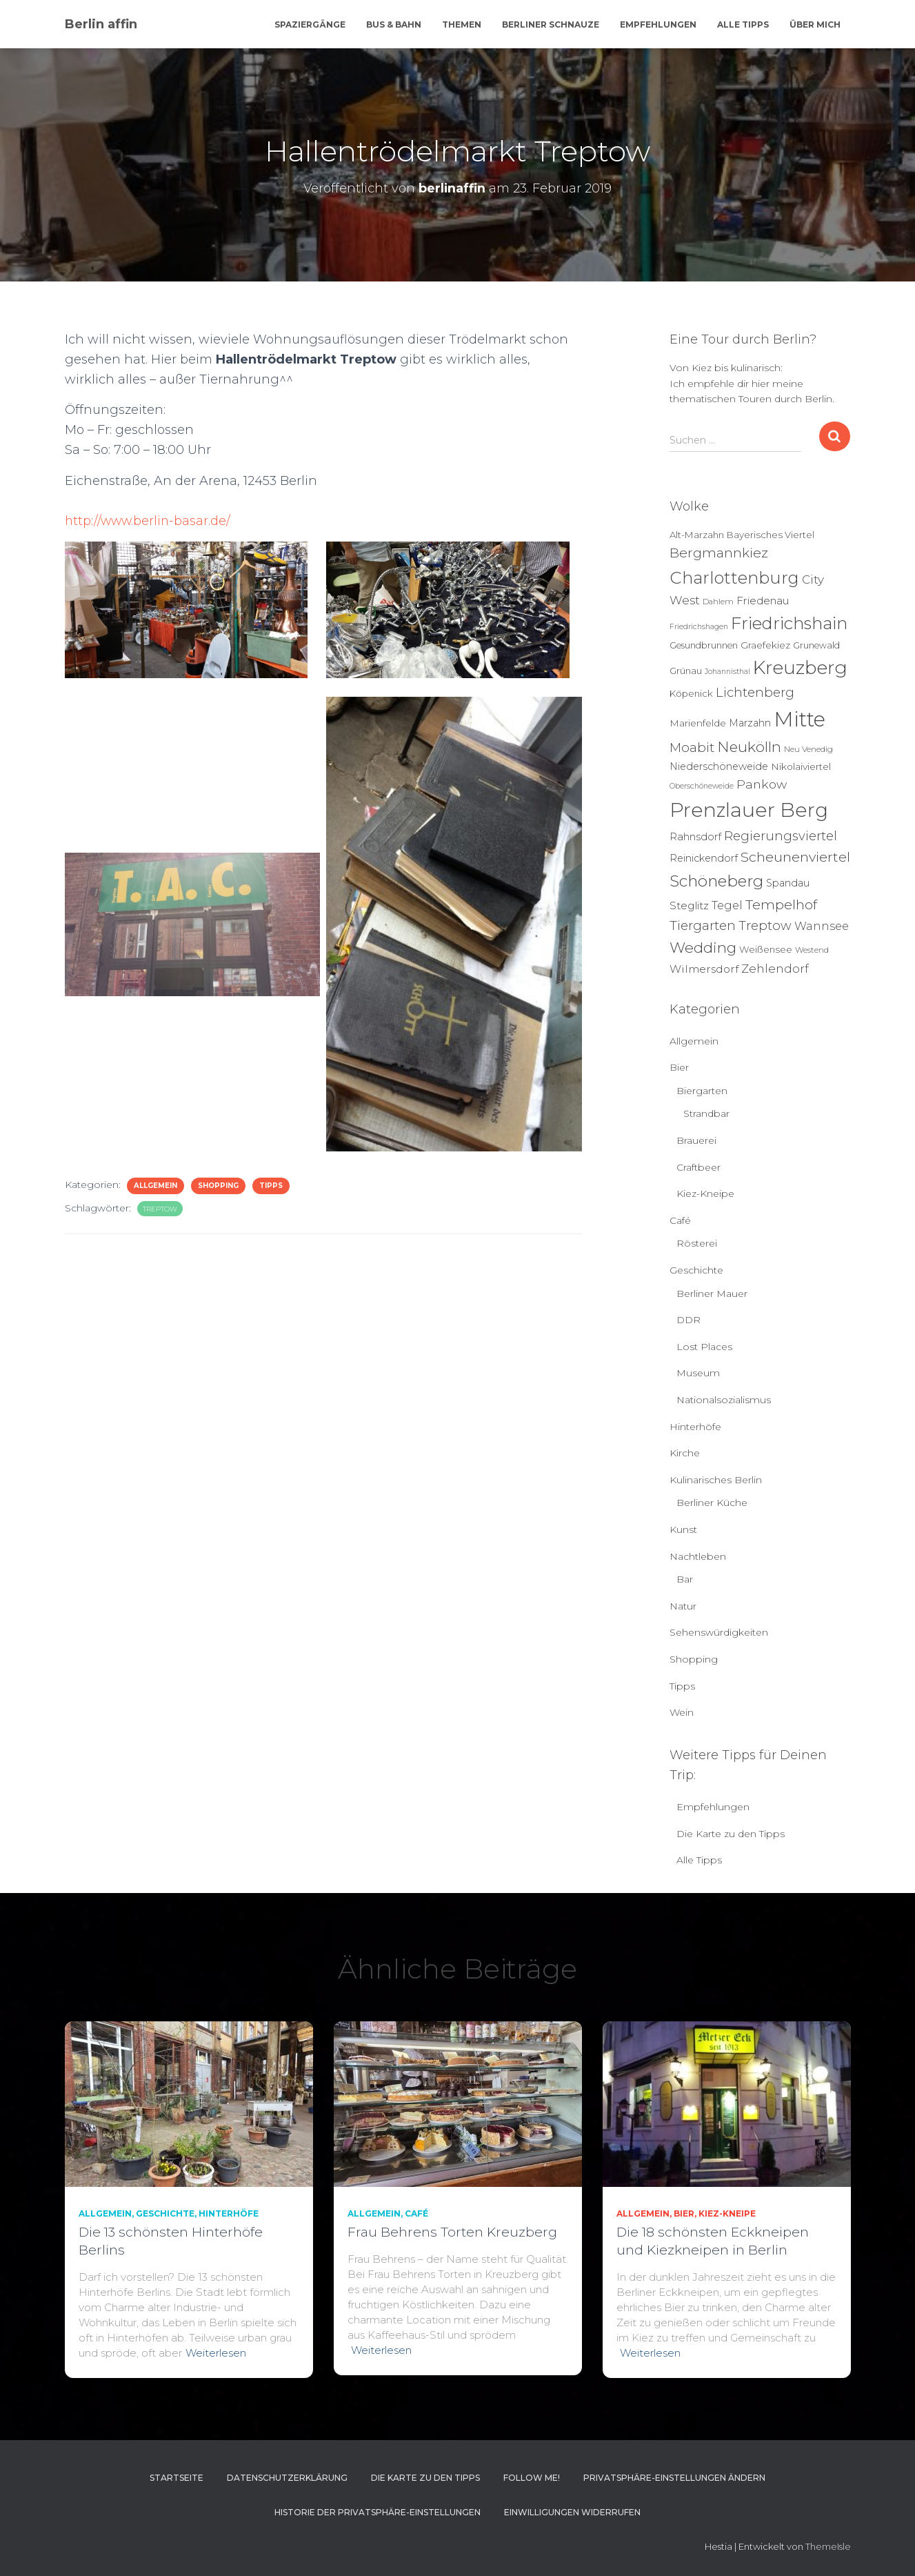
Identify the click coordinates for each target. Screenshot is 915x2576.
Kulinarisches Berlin (716, 1480)
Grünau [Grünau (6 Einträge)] (686, 670)
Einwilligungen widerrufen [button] (572, 2512)
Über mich (815, 24)
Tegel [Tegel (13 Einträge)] (727, 905)
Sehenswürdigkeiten (719, 1632)
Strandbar (706, 1113)
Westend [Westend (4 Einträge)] (812, 950)
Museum (698, 1373)
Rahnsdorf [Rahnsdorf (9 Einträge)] (695, 837)
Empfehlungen (658, 24)
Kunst (683, 1529)
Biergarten (701, 1090)
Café (680, 1220)
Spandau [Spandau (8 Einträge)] (788, 883)
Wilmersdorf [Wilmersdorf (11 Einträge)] (704, 968)
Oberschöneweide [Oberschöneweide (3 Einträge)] (702, 786)
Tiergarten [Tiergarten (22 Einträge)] (703, 925)
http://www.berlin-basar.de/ (149, 520)
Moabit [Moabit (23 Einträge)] (692, 747)
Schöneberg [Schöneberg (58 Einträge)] (716, 881)
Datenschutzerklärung (287, 2478)
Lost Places (704, 1346)
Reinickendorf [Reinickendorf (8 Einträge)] (704, 858)
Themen (461, 24)
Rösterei (696, 1243)
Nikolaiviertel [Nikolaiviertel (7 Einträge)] (801, 766)
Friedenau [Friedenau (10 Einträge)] (763, 600)
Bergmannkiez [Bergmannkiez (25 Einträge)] (719, 553)
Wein (682, 1712)
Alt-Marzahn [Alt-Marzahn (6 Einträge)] (697, 534)
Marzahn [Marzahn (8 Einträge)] (750, 723)
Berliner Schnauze (550, 24)
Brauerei (696, 1140)
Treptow (160, 1209)
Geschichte (696, 1270)
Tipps (271, 1185)
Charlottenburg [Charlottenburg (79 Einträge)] (734, 578)
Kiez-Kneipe (705, 1193)
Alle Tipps (743, 24)
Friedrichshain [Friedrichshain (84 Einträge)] (789, 623)
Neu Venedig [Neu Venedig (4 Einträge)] (808, 749)
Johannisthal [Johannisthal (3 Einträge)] (727, 671)
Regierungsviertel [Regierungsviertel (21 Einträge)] (780, 836)
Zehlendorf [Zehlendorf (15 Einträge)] (775, 968)
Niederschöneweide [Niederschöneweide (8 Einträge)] (719, 766)
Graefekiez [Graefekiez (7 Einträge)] (765, 645)
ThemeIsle (828, 2546)
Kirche (685, 1453)
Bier (679, 1067)
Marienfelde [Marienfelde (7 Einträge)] (698, 723)
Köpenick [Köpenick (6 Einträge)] (691, 693)
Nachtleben (698, 1556)
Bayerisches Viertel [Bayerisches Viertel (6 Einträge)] (770, 534)
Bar (684, 1579)
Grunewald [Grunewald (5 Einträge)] (816, 645)
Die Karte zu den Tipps (730, 1833)
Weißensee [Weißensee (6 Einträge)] (765, 949)
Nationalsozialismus (723, 1400)
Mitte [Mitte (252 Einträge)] (799, 719)
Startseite (176, 2478)
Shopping (218, 1185)
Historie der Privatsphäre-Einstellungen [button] (377, 2512)
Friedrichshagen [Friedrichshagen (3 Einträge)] (699, 626)
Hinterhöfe (695, 1426)
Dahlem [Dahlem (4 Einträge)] (718, 601)
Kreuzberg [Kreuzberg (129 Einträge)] (800, 668)
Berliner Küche (711, 1502)
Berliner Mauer (711, 1293)
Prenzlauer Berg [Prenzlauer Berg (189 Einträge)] (749, 810)
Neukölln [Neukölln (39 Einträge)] (749, 746)
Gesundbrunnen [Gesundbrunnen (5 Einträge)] (704, 645)
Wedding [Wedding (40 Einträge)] (703, 947)
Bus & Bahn (393, 24)
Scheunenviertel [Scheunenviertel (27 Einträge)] (795, 857)
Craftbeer (698, 1167)
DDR (688, 1320)
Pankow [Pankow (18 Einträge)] (761, 784)
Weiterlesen (215, 2352)
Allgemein (155, 1185)
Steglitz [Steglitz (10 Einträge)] (689, 905)
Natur (683, 1606)
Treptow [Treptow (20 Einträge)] (765, 925)
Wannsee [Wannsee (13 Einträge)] (821, 926)
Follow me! (531, 2478)
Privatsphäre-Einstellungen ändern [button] (674, 2478)
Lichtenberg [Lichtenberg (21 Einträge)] (755, 692)
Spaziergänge (309, 24)
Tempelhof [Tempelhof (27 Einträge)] (781, 904)
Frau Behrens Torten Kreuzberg (452, 2232)
